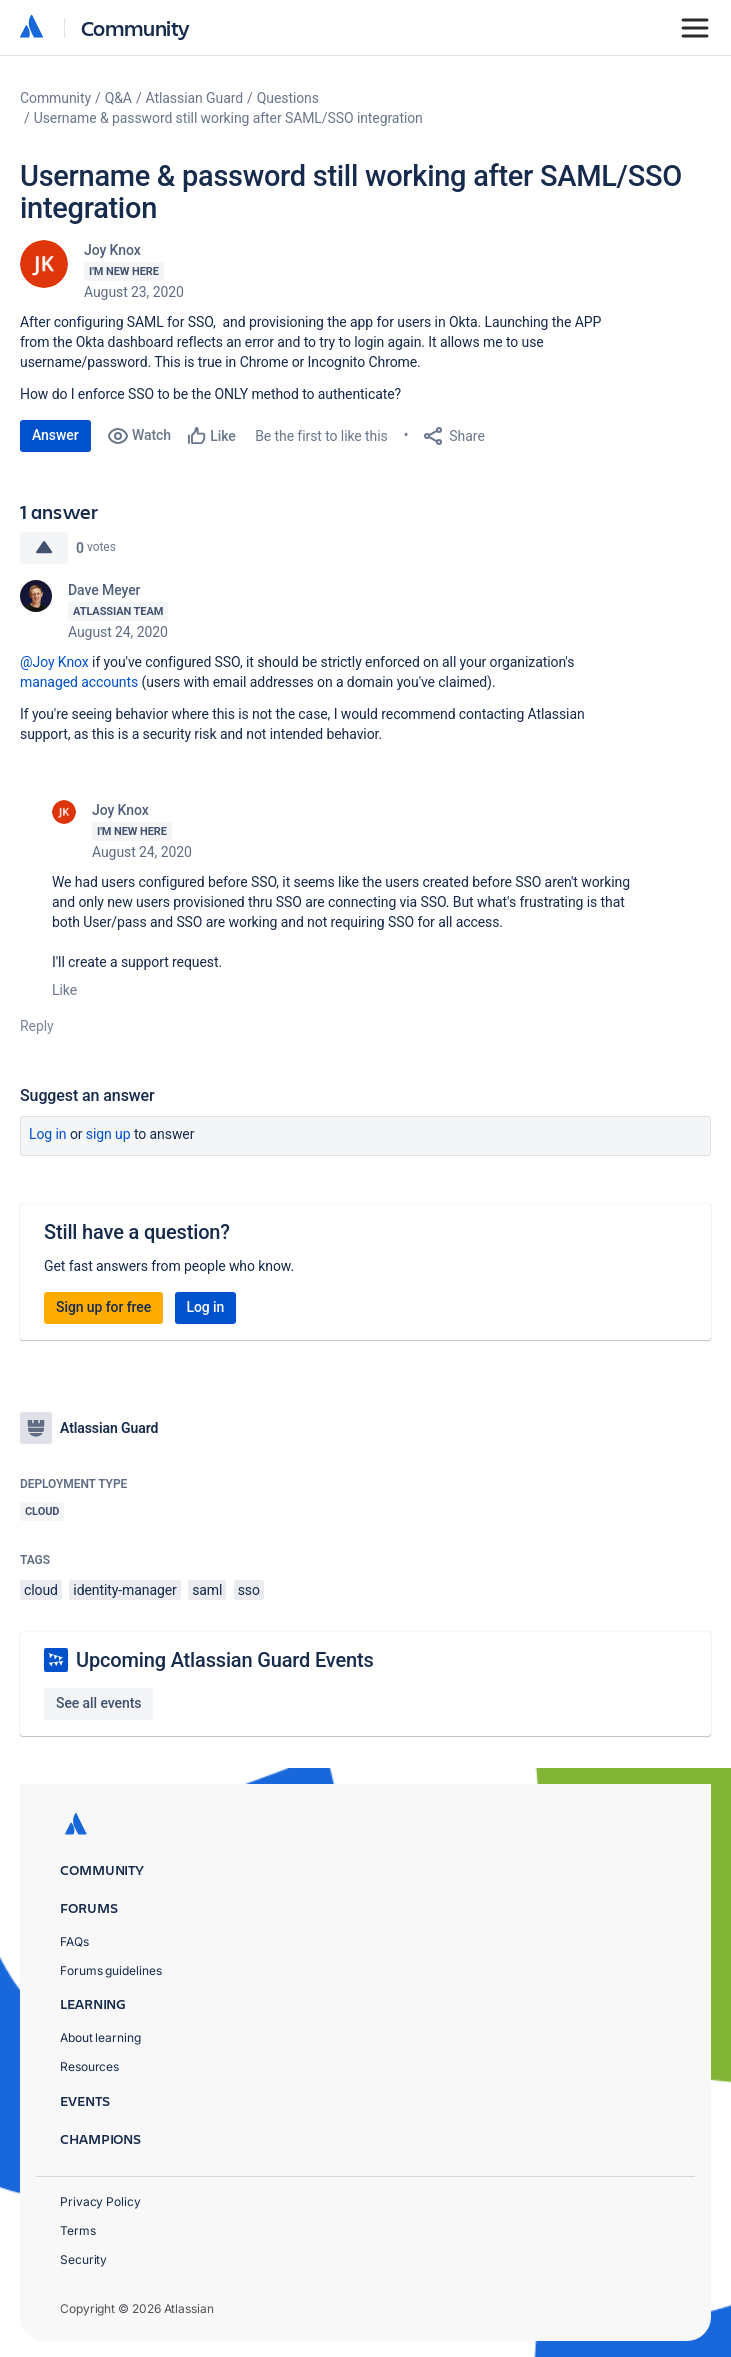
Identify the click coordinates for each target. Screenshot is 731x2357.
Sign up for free (103, 1307)
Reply (37, 1026)
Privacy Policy (100, 2201)
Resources (89, 2066)
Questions (288, 98)
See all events (98, 1703)
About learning (100, 2037)
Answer (55, 435)
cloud (41, 1590)
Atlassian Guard (194, 98)
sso (249, 1590)
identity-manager (124, 1590)
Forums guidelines (111, 1970)
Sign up (108, 1134)
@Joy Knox (54, 662)
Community (135, 27)
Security (83, 2259)
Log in (48, 1134)
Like (64, 990)
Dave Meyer (104, 590)
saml (207, 1590)
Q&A (118, 98)
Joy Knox (112, 250)
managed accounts (79, 682)
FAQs (74, 1941)
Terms (78, 2230)
